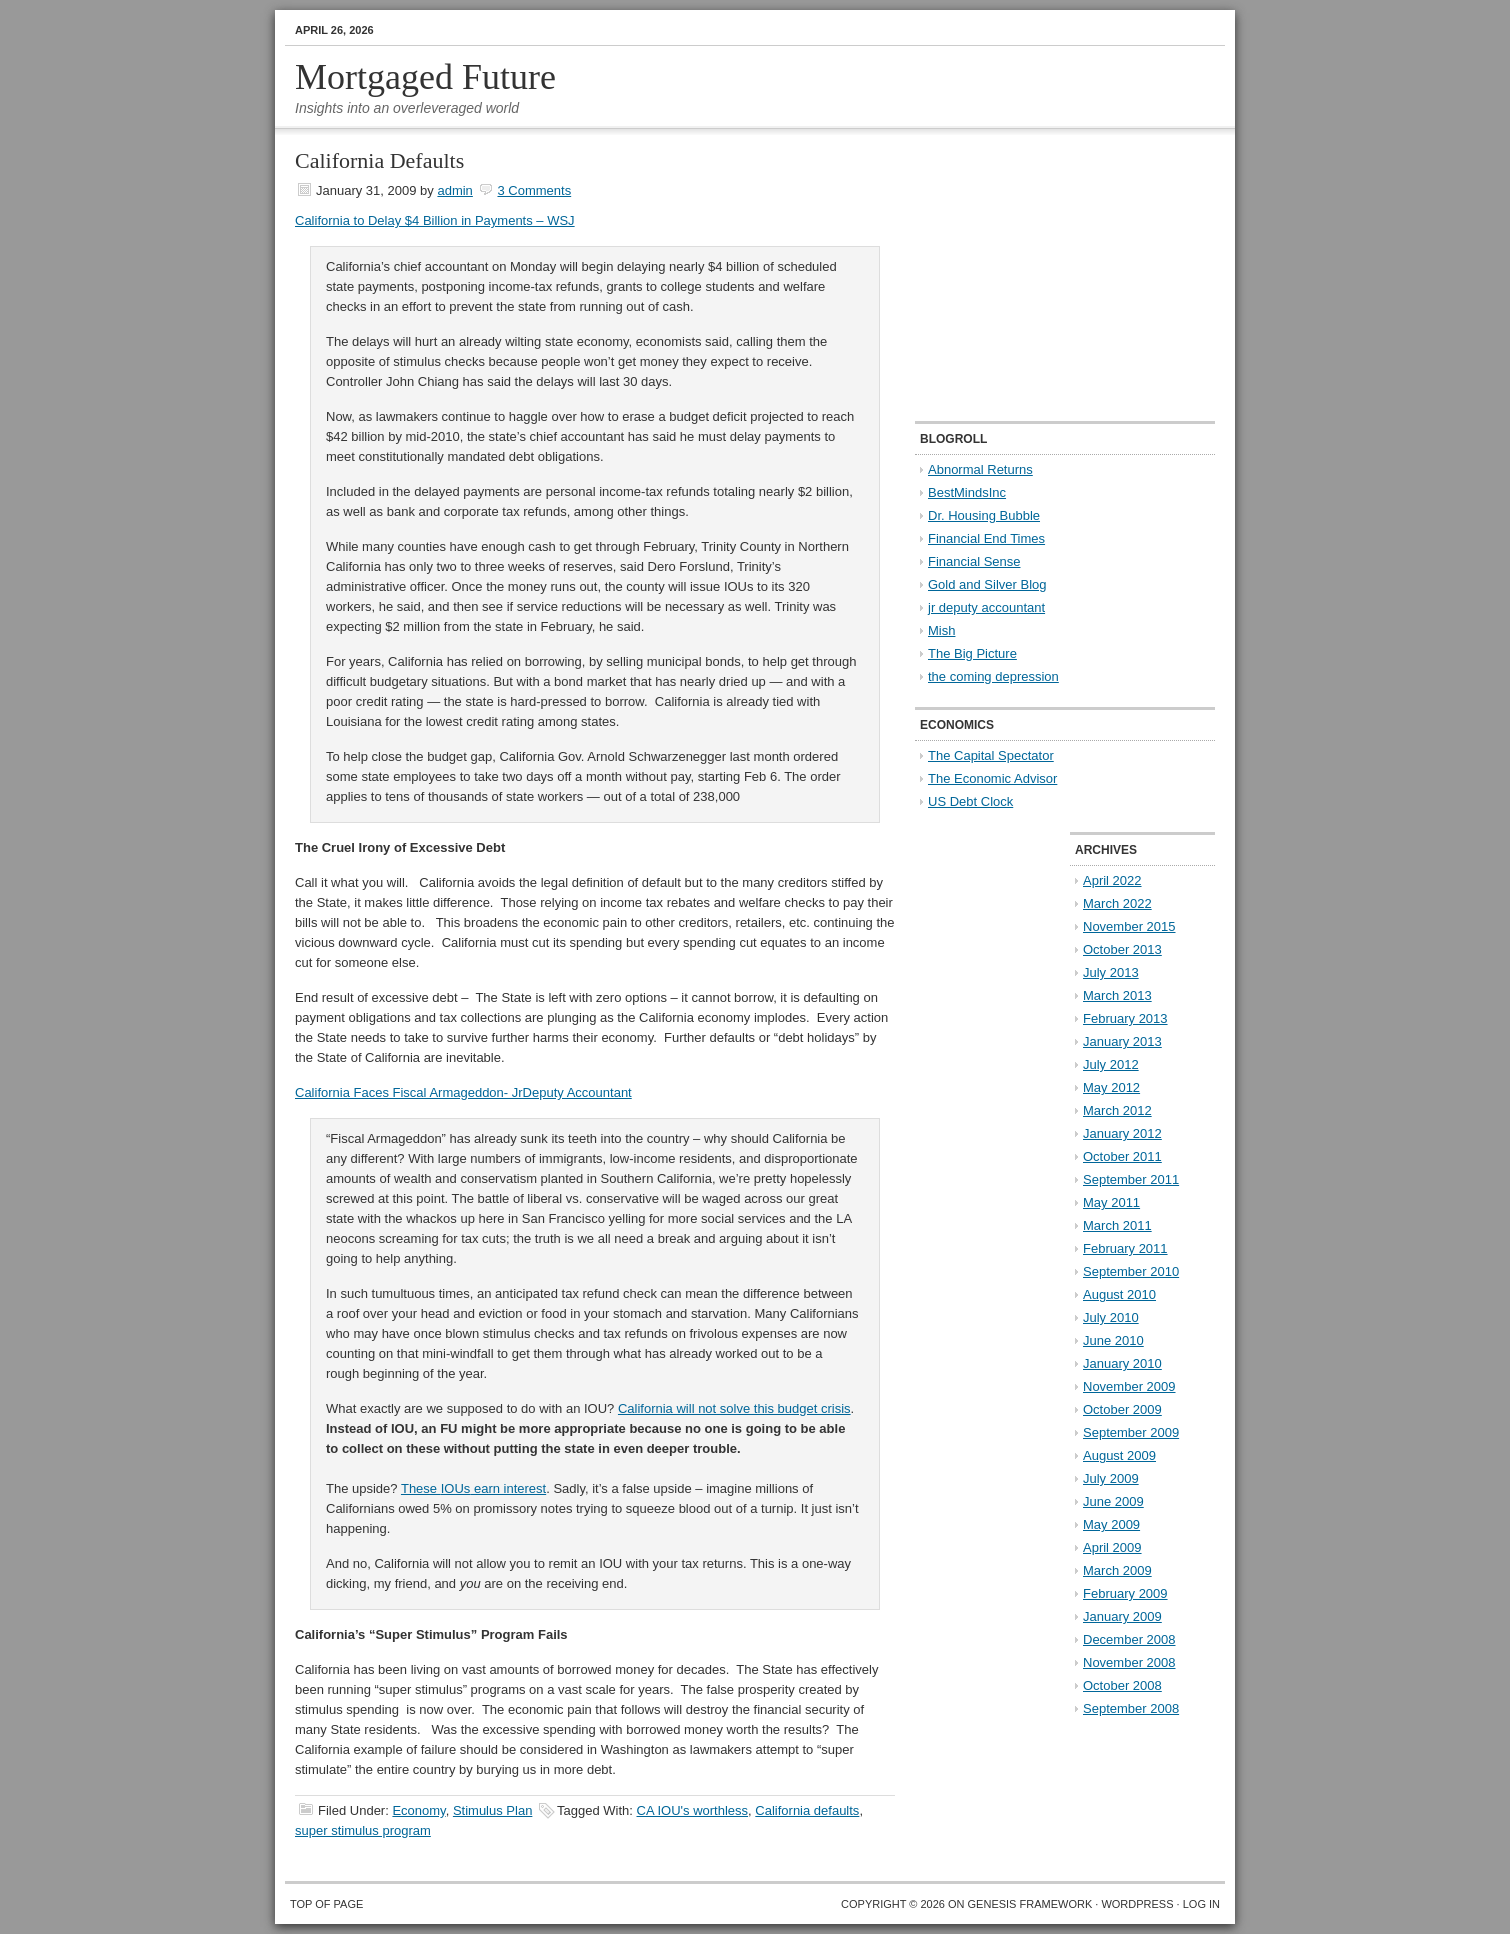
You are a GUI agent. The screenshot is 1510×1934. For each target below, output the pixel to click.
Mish (941, 630)
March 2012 (1117, 1110)
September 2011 (1131, 1179)
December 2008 (1129, 1639)
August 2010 (1119, 1294)
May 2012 (1111, 1087)
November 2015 (1129, 926)
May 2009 (1111, 1524)
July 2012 (1111, 1064)
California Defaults (379, 160)
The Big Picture (972, 653)
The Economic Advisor (992, 778)
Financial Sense (974, 561)
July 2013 (1111, 972)
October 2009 (1122, 1409)
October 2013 (1122, 949)
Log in (1201, 1904)
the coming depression (993, 676)
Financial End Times (986, 538)
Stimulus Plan (492, 1810)
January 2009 (1122, 1616)
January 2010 (1122, 1363)
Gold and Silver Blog (987, 584)
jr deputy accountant (986, 607)
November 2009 (1129, 1386)
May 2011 (1111, 1202)
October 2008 (1122, 1685)
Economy (418, 1810)
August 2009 (1119, 1455)
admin (454, 190)
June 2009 (1113, 1501)
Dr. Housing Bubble (984, 515)
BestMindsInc (967, 492)
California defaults (807, 1810)
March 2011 (1117, 1225)
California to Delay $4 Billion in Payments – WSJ (435, 220)
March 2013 (1117, 995)
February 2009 (1125, 1593)
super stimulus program (363, 1830)
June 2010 (1113, 1340)
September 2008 (1131, 1708)
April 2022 (1112, 880)
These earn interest (473, 1488)
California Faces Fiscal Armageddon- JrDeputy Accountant (463, 1092)
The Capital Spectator (991, 755)
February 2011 (1125, 1248)
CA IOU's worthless (693, 1810)
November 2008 (1129, 1662)
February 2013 (1125, 1018)
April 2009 (1112, 1547)
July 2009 (1111, 1478)
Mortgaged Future (425, 77)
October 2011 (1122, 1156)
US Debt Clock (970, 801)
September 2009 (1131, 1432)
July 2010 (1111, 1317)
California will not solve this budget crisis (734, 1408)
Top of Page (326, 1904)
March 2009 (1117, 1570)
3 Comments (534, 190)
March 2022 (1117, 903)
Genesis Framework (1030, 1904)
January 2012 (1122, 1133)
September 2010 (1131, 1271)
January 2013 (1122, 1041)
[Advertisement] (1040, 276)
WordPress (1137, 1904)
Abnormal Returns (980, 469)
